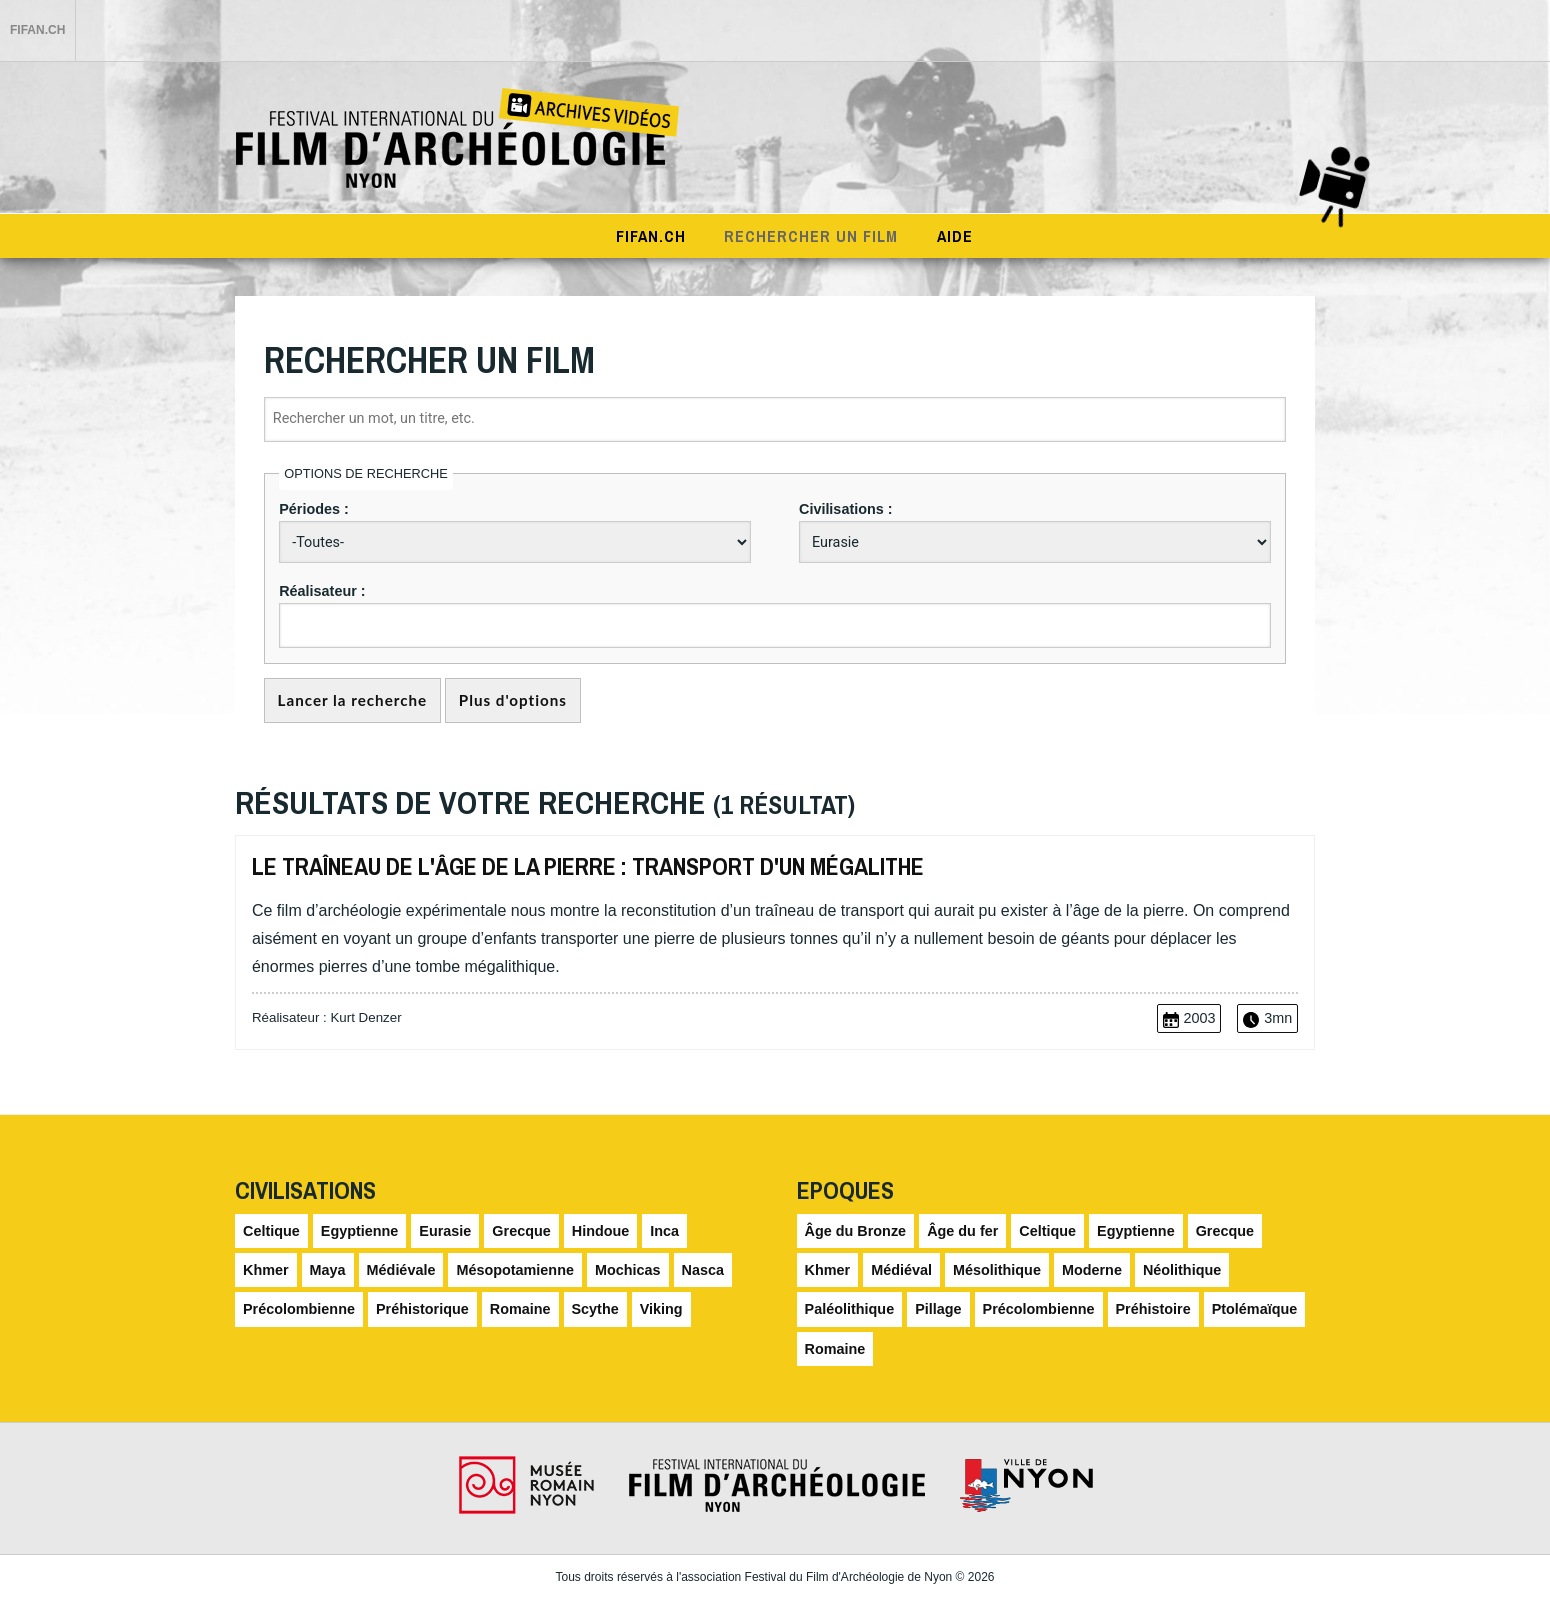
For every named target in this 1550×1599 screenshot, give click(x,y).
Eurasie (445, 1231)
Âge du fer (962, 1231)
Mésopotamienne (515, 1270)
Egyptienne (360, 1231)
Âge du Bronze (856, 1231)
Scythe (595, 1310)
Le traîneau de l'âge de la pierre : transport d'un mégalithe (588, 866)
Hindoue (601, 1231)
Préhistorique (422, 1310)
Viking (661, 1310)
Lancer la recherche (353, 701)
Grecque (521, 1231)
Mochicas (628, 1270)
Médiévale (401, 1270)
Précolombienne (299, 1310)
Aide (955, 236)
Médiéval (901, 1270)
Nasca (703, 1270)
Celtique (271, 1231)
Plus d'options (513, 701)
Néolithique (1182, 1270)
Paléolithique (850, 1310)
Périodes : (314, 509)
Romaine (520, 1310)
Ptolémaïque (1255, 1310)
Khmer (266, 1270)
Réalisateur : (322, 591)
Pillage (938, 1310)
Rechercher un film (811, 236)
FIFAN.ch (37, 30)
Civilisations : (846, 509)
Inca (664, 1231)
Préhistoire (1153, 1310)
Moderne (1092, 1270)
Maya (328, 1270)
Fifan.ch (651, 236)
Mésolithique (997, 1270)
